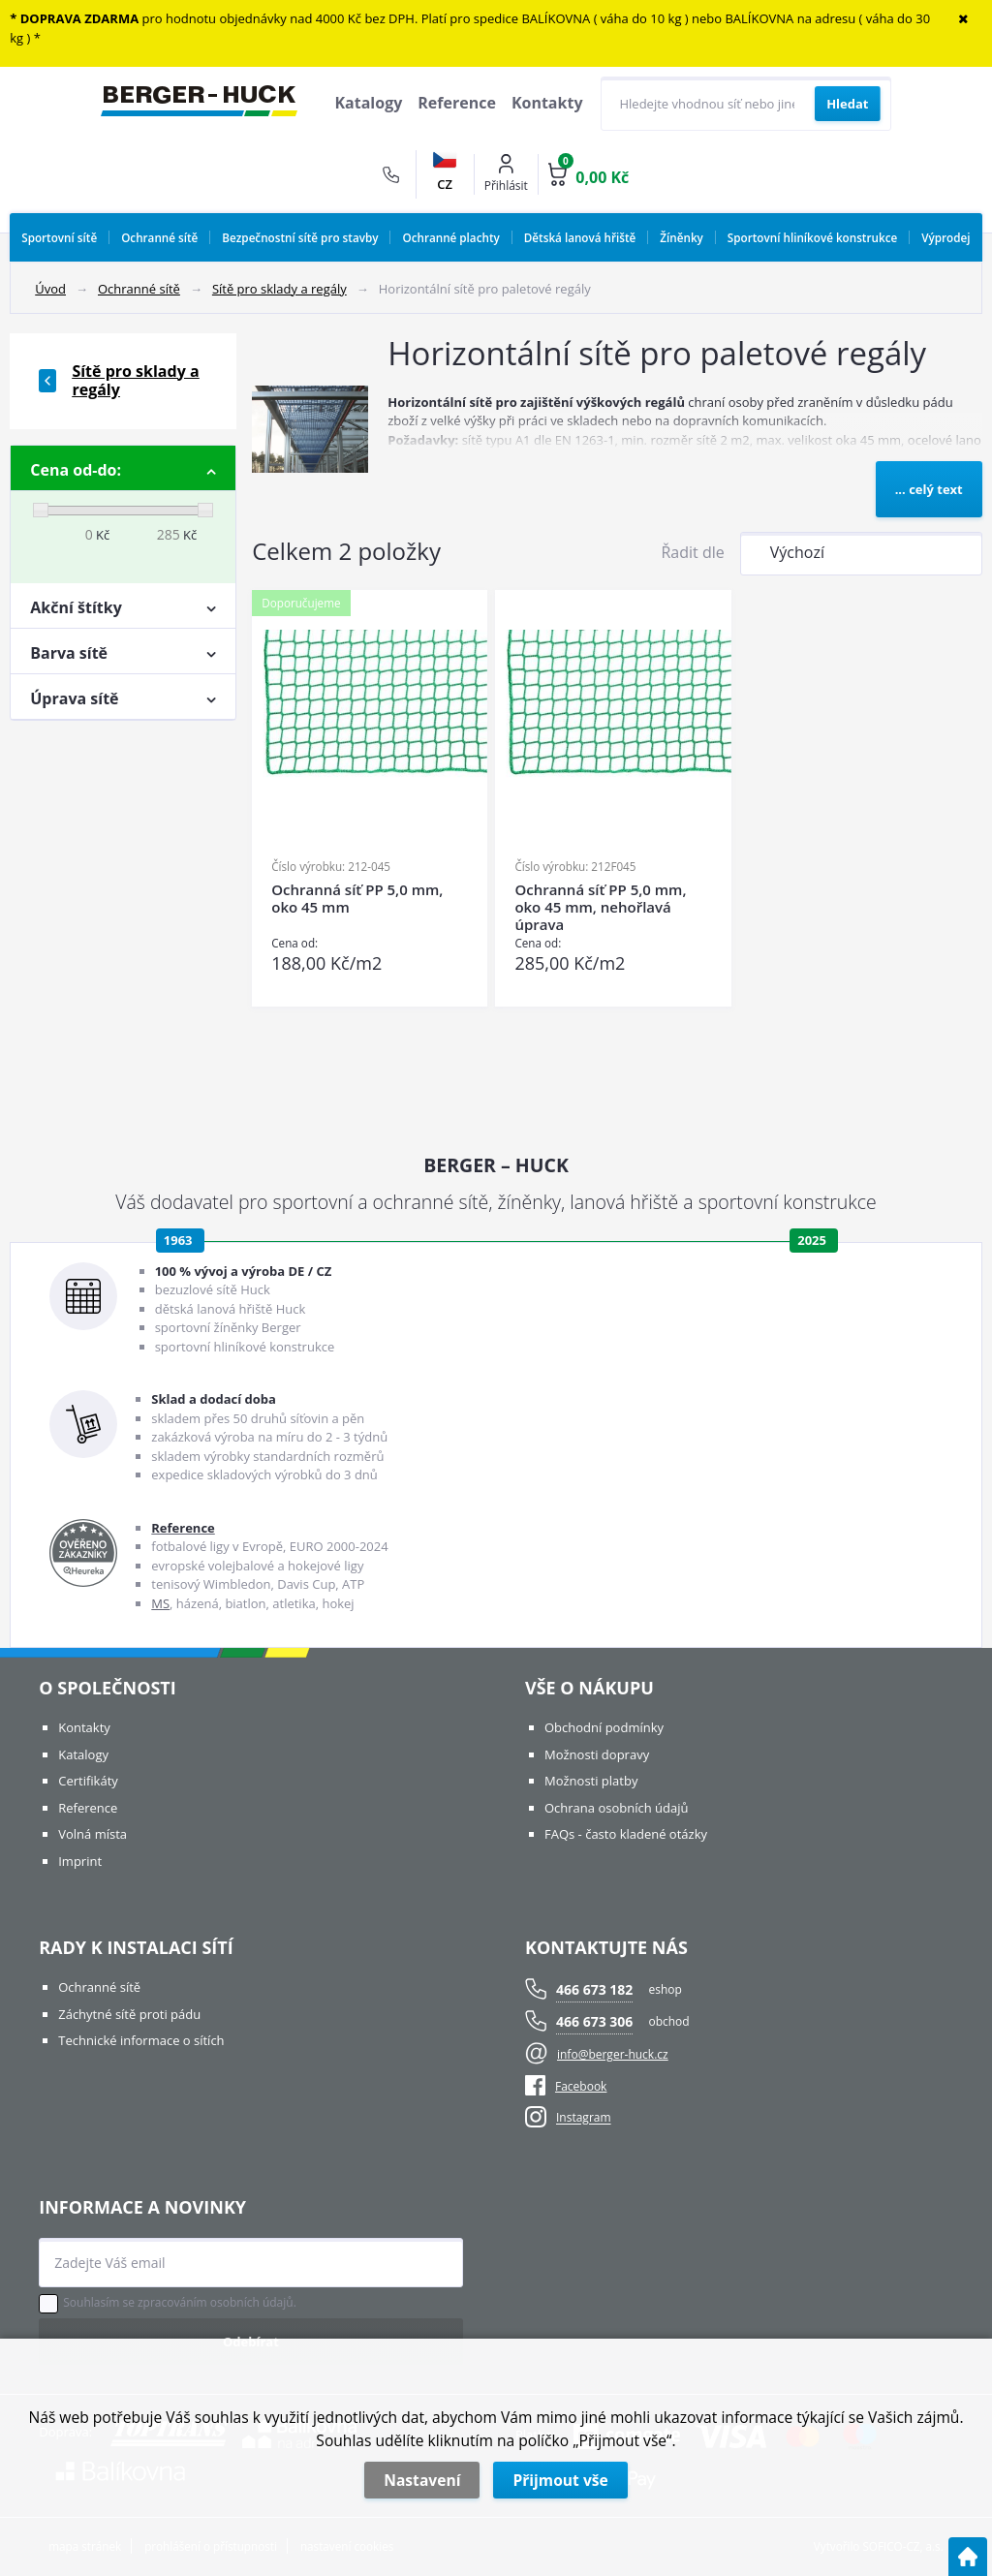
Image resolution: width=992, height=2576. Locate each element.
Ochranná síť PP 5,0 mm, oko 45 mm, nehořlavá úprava (600, 907)
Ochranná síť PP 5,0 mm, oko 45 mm (357, 898)
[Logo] (199, 103)
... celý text (929, 489)
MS (160, 1603)
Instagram (583, 2118)
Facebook (565, 2086)
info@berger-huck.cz (612, 2054)
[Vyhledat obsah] (847, 103)
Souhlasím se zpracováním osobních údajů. (179, 2303)
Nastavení (422, 2480)
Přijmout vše (559, 2480)
